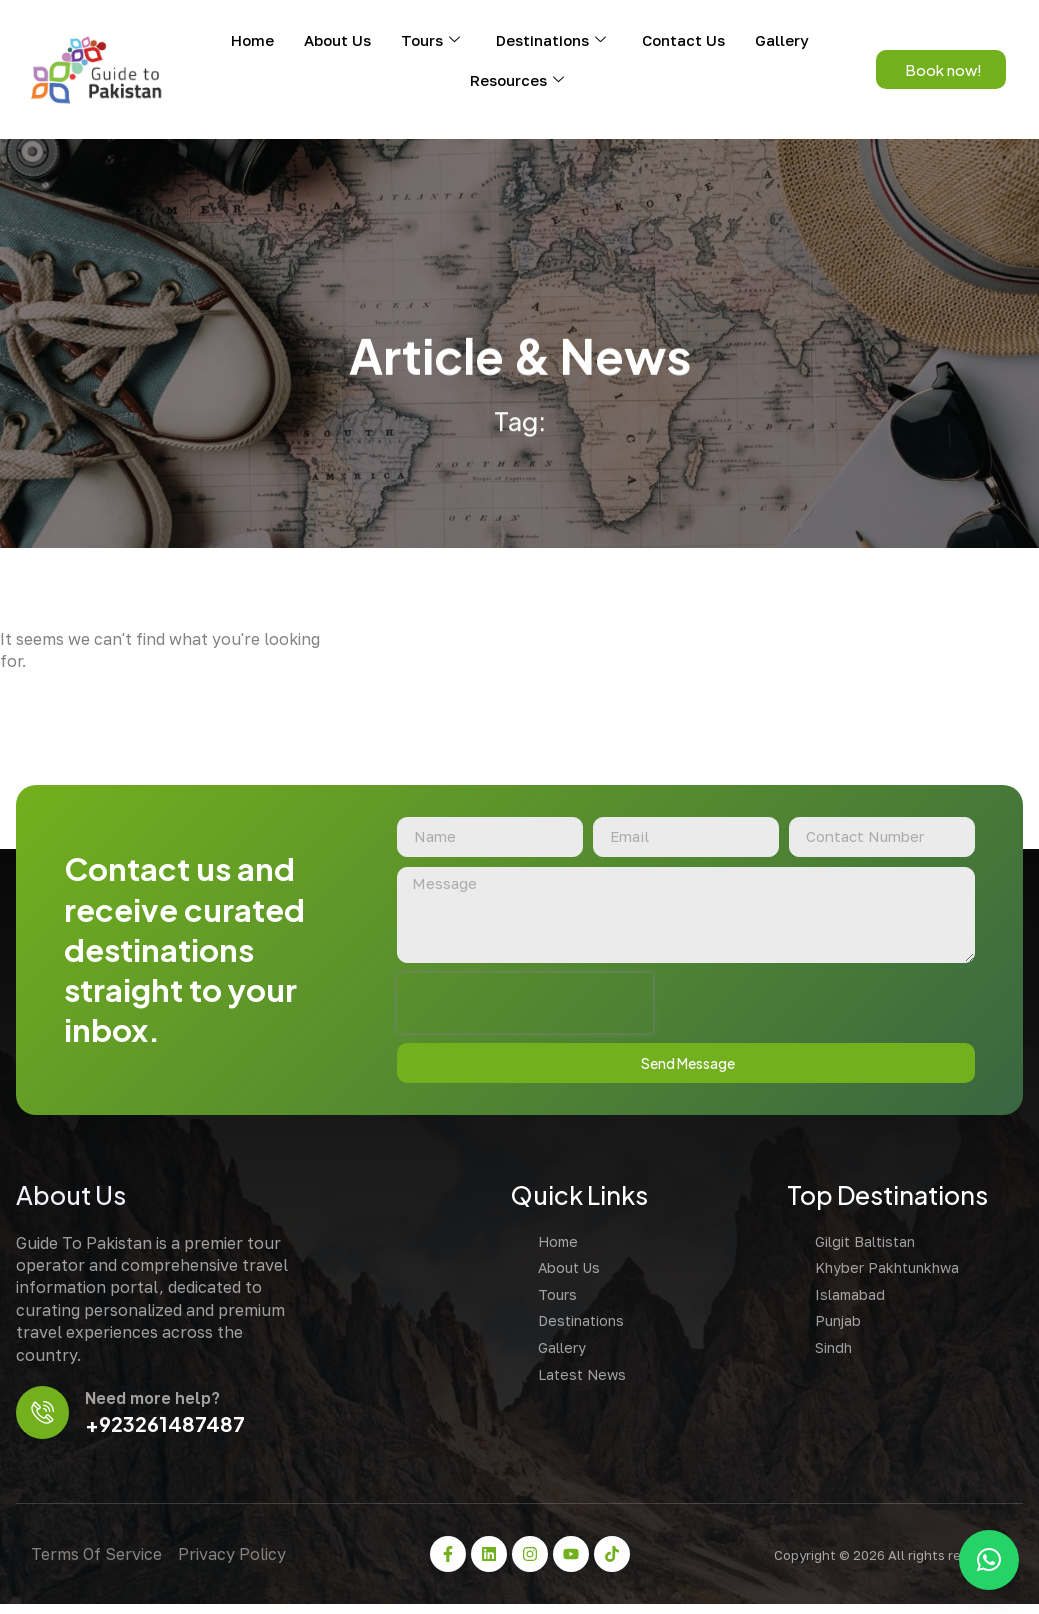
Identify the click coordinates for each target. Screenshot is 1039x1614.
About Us (337, 40)
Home (252, 40)
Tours (430, 40)
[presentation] (519, 1009)
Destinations (551, 40)
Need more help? (156, 1406)
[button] (989, 1560)
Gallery (782, 40)
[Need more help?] (44, 1420)
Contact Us (683, 40)
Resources (517, 80)
